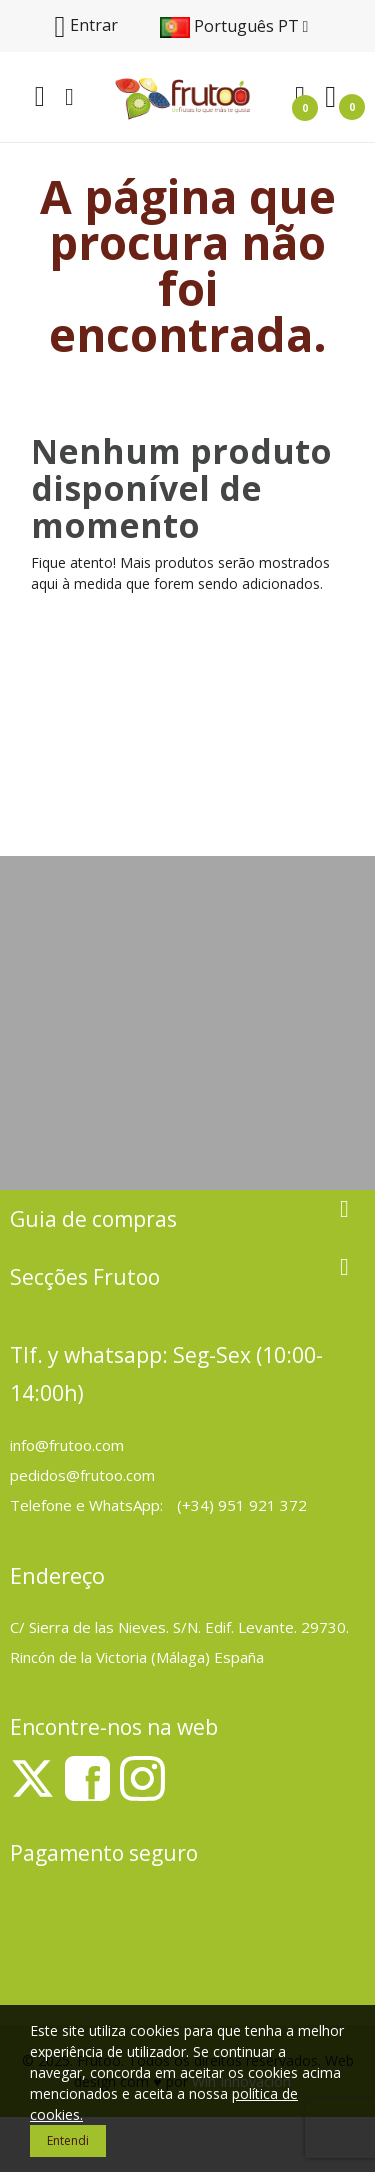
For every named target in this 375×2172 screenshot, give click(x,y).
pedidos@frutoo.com (82, 1475)
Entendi (68, 2140)
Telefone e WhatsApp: (88, 1505)
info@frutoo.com (67, 1445)
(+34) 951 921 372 (242, 1505)
